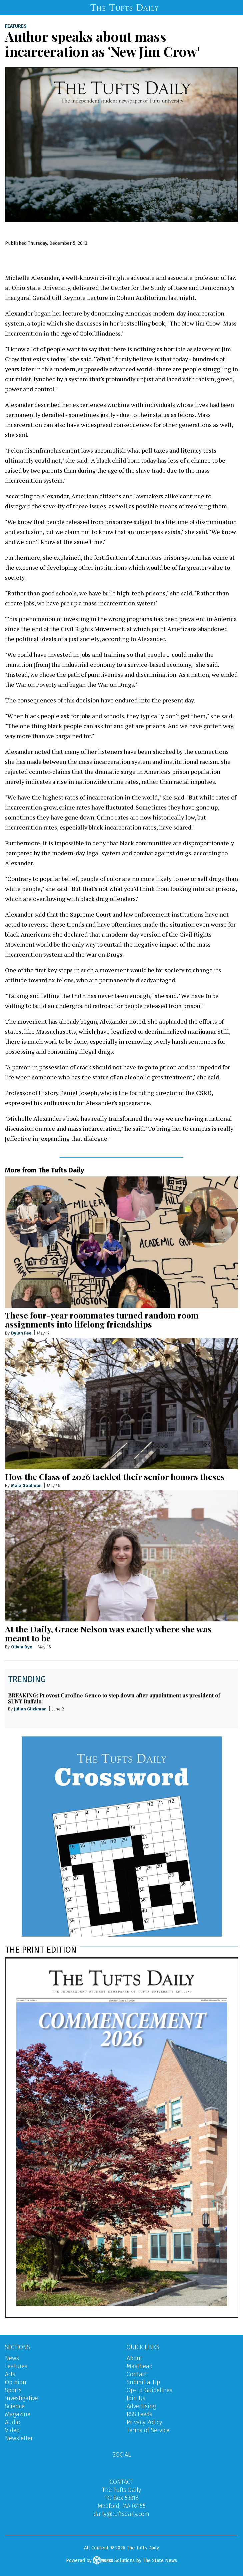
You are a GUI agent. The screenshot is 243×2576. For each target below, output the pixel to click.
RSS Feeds (139, 2414)
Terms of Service (148, 2430)
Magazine (17, 2414)
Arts (10, 2374)
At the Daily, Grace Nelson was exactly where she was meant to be (108, 1633)
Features (16, 26)
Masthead (140, 2366)
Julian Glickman (30, 1708)
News (12, 2358)
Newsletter (19, 2438)
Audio (12, 2422)
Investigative (21, 2398)
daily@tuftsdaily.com (121, 2514)
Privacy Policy (144, 2422)
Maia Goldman (26, 1485)
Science (15, 2406)
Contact (137, 2374)
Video (12, 2430)
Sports (13, 2390)
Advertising (141, 2406)
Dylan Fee (21, 1333)
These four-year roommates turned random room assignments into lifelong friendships (102, 1320)
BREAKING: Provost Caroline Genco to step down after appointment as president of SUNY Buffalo (114, 1698)
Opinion (15, 2382)
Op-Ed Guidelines (149, 2390)
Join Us (136, 2398)
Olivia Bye (21, 1646)
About (134, 2358)
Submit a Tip (143, 2382)
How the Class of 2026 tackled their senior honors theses (115, 1476)
